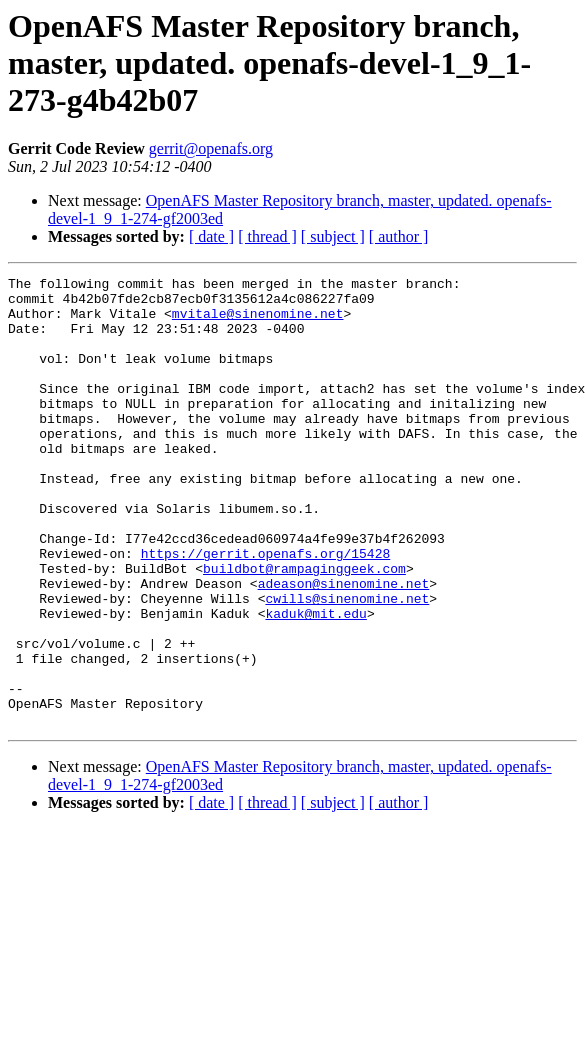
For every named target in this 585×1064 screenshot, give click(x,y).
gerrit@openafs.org (211, 148)
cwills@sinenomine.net (347, 664)
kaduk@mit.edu (315, 682)
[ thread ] (267, 236)
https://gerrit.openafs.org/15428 (266, 610)
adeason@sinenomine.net (344, 646)
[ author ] (399, 236)
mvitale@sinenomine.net (258, 322)
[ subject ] (333, 236)
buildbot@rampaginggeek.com (304, 628)
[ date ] (211, 236)
